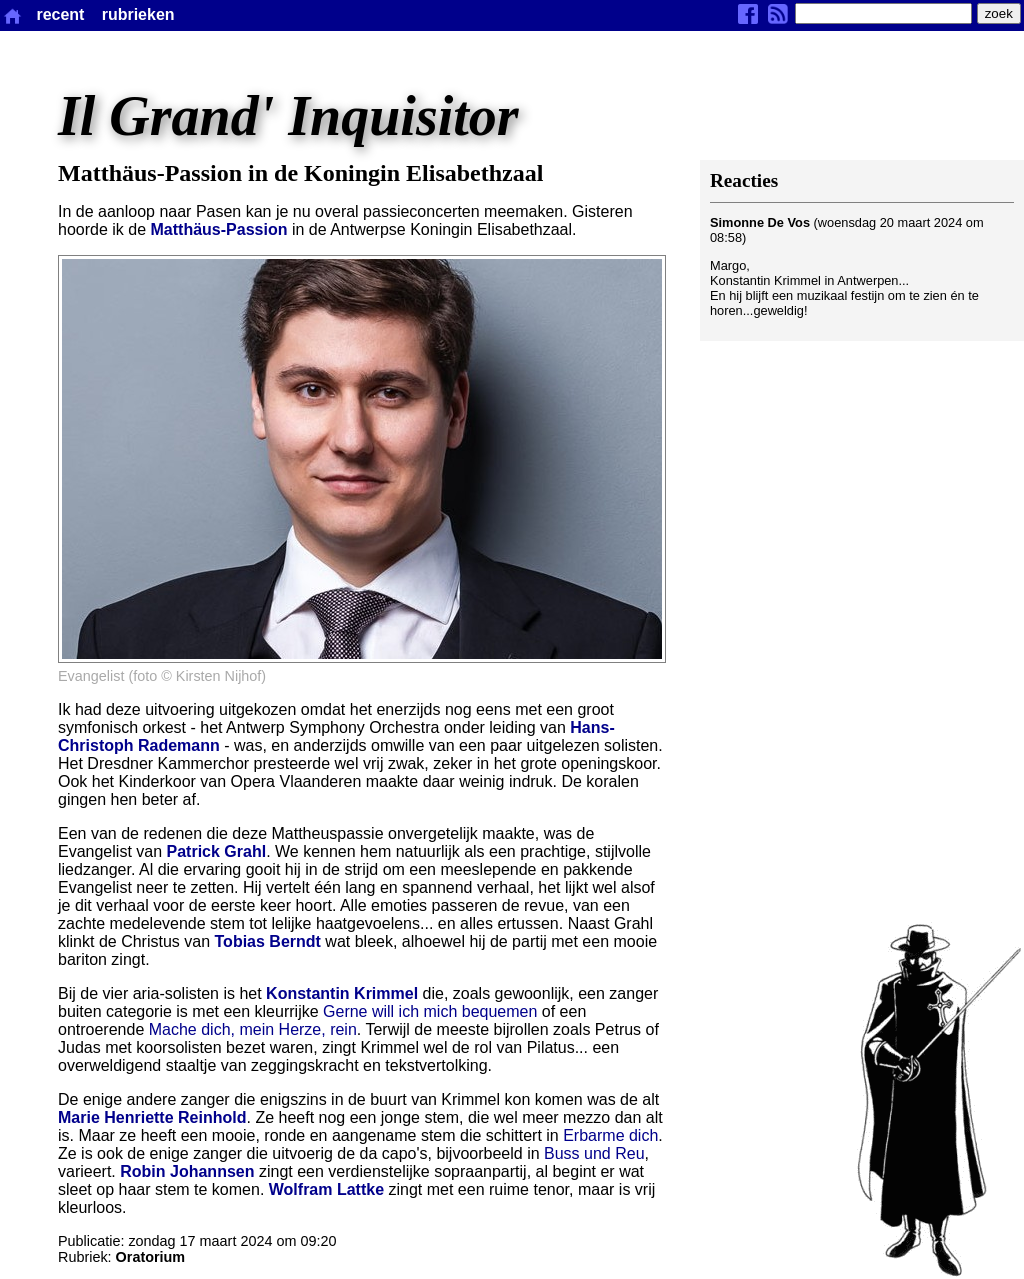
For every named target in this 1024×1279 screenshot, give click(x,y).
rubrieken (138, 14)
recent (60, 14)
